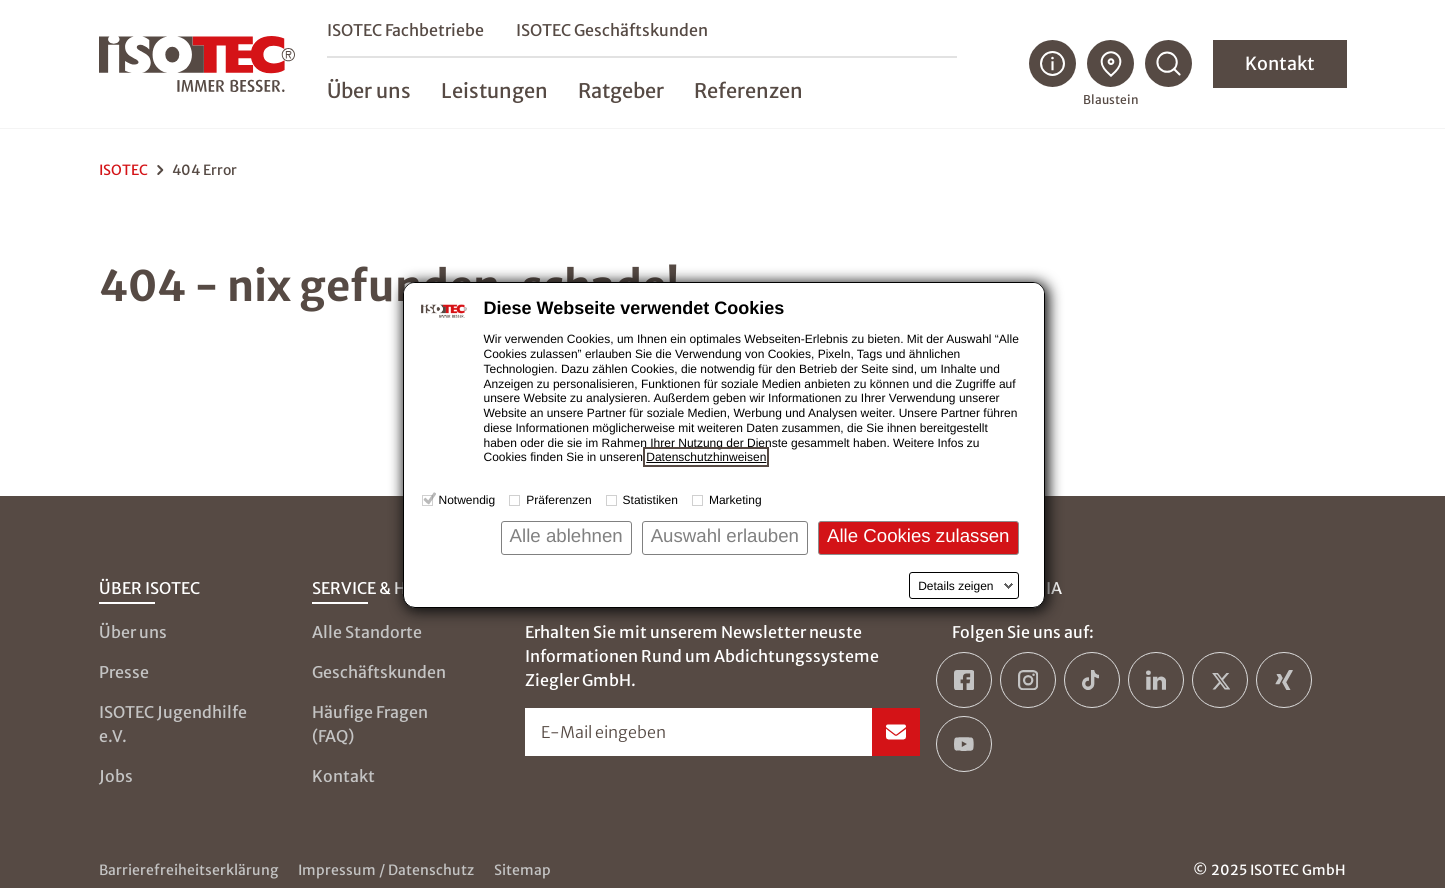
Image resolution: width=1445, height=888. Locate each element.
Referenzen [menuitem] (748, 91)
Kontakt (1280, 64)
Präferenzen (558, 500)
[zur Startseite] (197, 65)
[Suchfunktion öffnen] (1169, 65)
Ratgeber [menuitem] (621, 91)
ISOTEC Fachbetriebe (405, 31)
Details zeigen (955, 586)
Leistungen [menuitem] (494, 91)
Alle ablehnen (566, 535)
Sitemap (522, 870)
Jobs (116, 776)
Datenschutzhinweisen (706, 457)
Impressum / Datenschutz (386, 870)
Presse (124, 672)
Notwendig (467, 500)
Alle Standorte (367, 632)
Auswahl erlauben (725, 535)
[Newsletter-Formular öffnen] (722, 732)
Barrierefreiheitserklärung (188, 870)
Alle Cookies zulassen (918, 535)
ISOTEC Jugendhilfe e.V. (173, 724)
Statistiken (650, 500)
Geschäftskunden (379, 672)
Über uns (133, 632)
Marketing (735, 500)
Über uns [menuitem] (369, 91)
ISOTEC (123, 170)
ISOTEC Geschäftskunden (612, 31)
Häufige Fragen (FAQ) (370, 724)
